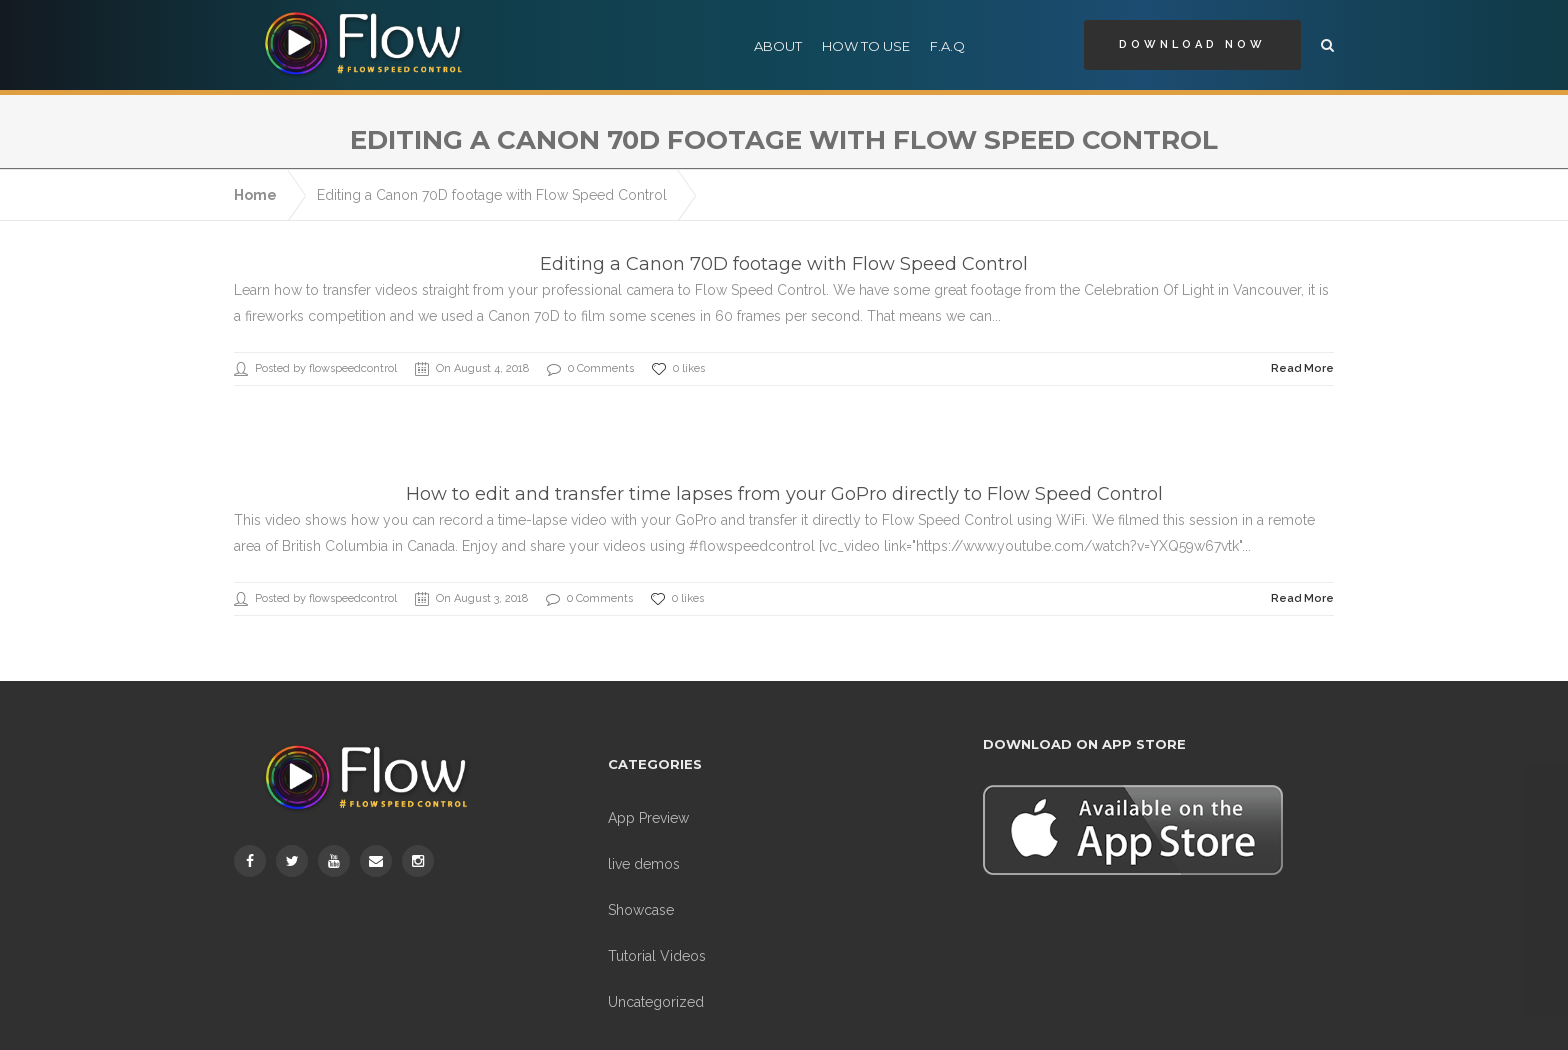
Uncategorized (656, 978)
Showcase (641, 886)
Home (255, 171)
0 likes (678, 345)
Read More (1302, 344)
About (778, 46)
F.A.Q (947, 46)
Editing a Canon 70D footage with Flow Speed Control (492, 171)
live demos (644, 840)
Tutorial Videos (657, 932)
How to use (866, 46)
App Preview (648, 794)
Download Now (1192, 44)
